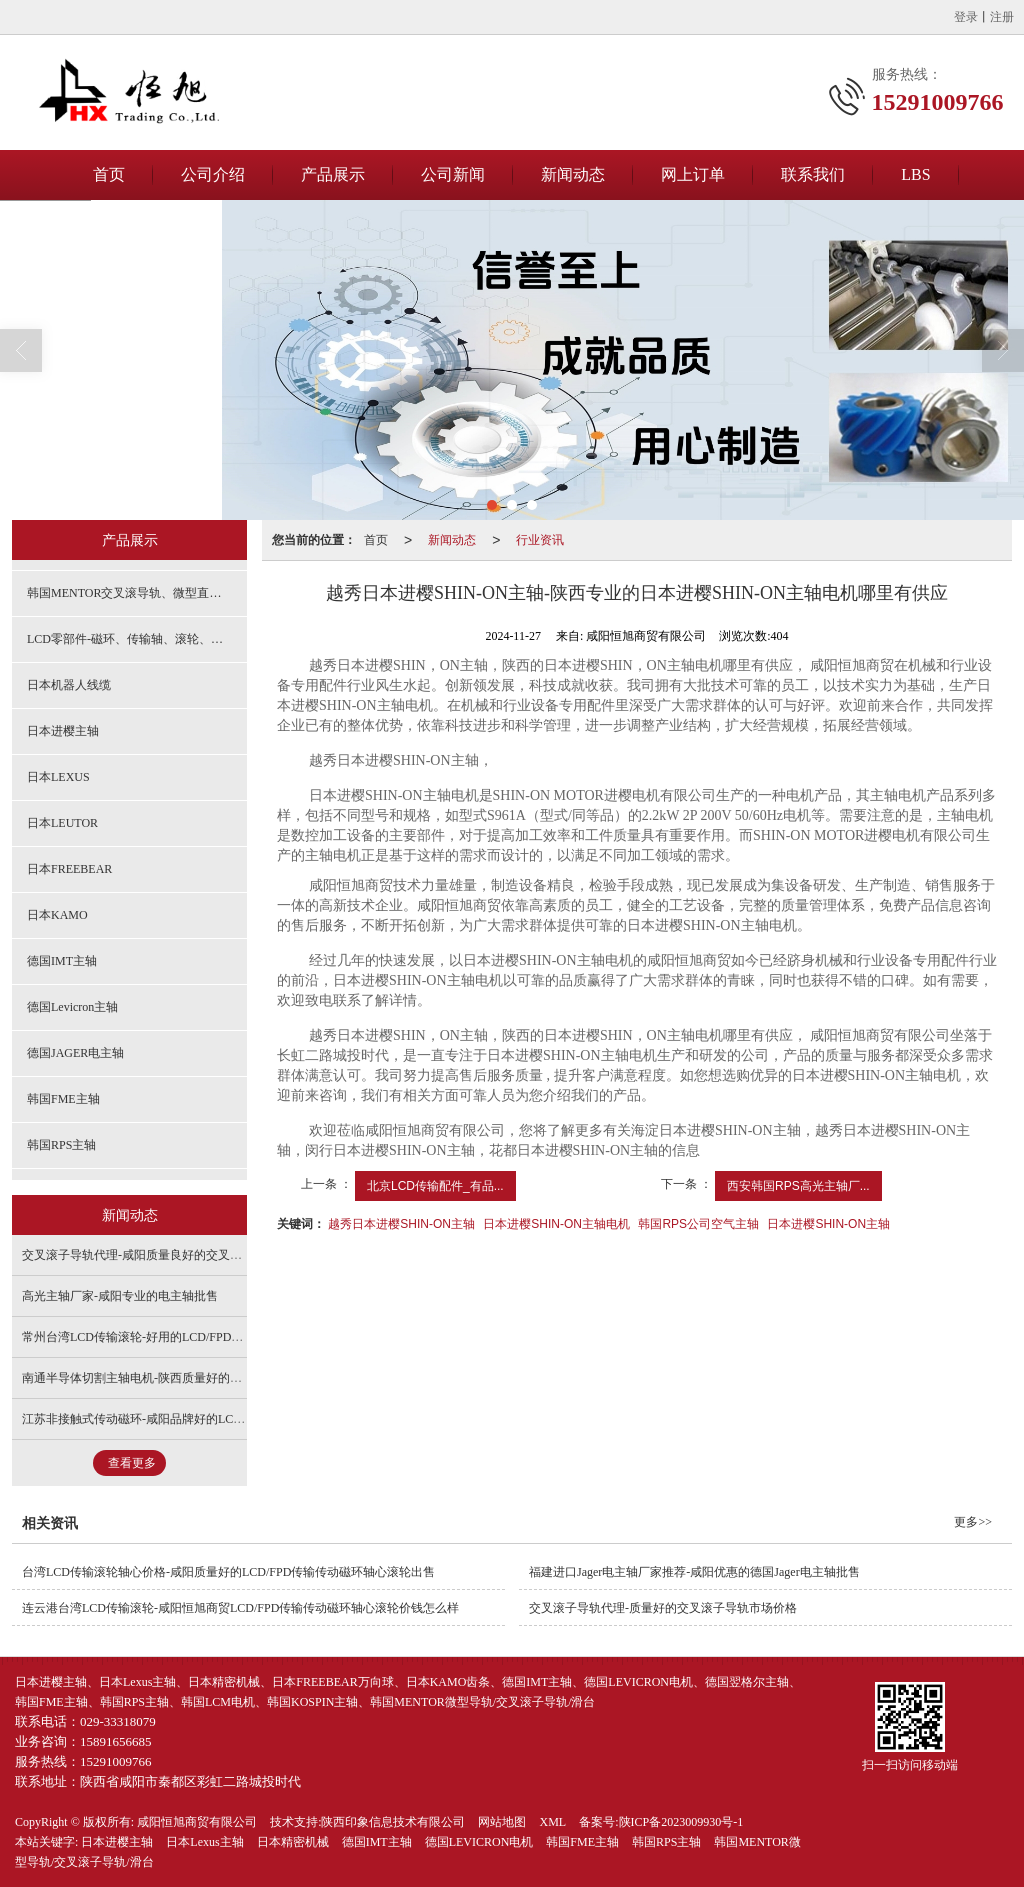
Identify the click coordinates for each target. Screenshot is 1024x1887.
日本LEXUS (58, 777)
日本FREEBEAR (69, 869)
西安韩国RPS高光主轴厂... (798, 1186)
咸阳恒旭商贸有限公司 (197, 1822)
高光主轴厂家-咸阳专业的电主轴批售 (120, 1296)
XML (552, 1822)
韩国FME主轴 (63, 1099)
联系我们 (813, 174)
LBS (915, 174)
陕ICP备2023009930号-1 (681, 1822)
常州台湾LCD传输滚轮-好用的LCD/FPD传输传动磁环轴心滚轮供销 (198, 1337)
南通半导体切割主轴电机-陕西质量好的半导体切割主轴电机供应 (192, 1378)
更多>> (973, 1522)
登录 (966, 17)
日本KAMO (57, 915)
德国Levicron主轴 (72, 1007)
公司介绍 (213, 174)
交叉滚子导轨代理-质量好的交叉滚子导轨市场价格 (663, 1608)
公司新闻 (453, 174)
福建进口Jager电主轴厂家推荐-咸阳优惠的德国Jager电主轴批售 (694, 1572)
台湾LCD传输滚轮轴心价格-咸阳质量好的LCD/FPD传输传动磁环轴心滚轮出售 (228, 1572)
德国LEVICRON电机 (479, 1842)
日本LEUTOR (62, 823)
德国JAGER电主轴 (75, 1053)
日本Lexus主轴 (204, 1842)
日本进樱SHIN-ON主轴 (828, 1224)
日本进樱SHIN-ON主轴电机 (556, 1224)
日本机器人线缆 (69, 685)
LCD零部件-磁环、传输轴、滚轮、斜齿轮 (137, 639)
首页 (109, 174)
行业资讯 (540, 540)
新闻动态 (573, 174)
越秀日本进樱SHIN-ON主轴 (401, 1224)
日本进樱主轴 (63, 731)
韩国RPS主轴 (61, 1145)
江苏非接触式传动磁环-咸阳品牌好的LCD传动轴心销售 (168, 1419)
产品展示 (333, 174)
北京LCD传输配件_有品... (435, 1186)
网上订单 (693, 174)
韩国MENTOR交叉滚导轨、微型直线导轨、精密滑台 (137, 593)
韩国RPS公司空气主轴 (698, 1224)
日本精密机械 (293, 1842)
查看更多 (132, 1463)
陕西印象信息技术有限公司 (393, 1822)
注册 (1002, 17)
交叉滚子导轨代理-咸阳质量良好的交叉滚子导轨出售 (162, 1255)
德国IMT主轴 (62, 961)
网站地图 (502, 1822)
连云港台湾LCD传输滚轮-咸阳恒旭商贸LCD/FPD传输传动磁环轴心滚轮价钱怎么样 (240, 1608)
